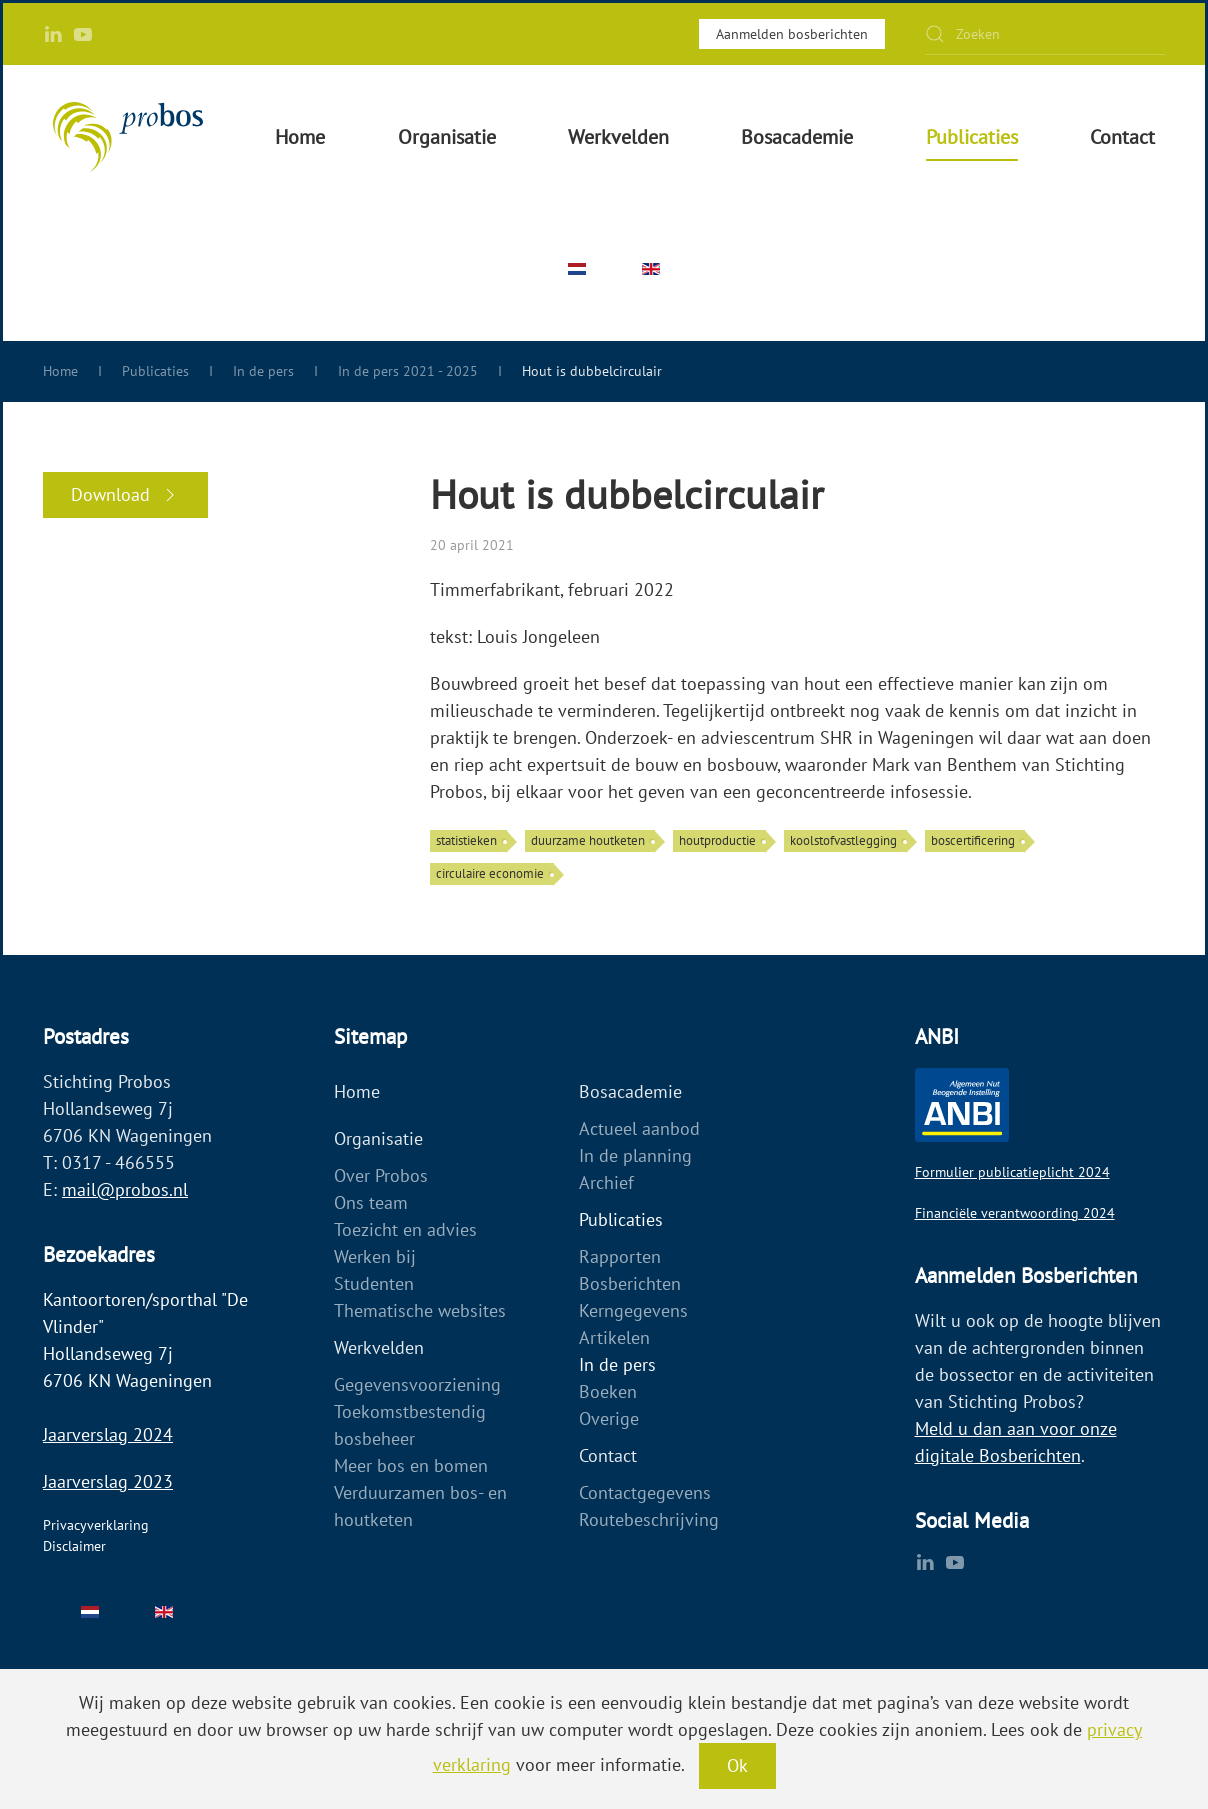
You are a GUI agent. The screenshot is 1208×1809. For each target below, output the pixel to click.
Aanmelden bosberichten (792, 34)
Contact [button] (1122, 137)
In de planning (635, 1155)
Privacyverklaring (96, 1525)
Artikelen (614, 1337)
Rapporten (620, 1256)
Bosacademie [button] (797, 137)
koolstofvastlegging (843, 840)
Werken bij (375, 1256)
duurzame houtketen (588, 840)
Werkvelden (379, 1347)
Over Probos (381, 1175)
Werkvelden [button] (618, 137)
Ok (737, 1765)
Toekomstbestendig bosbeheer (410, 1425)
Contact (608, 1455)
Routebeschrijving (649, 1519)
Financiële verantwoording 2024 (1015, 1213)
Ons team (371, 1202)
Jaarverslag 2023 (108, 1481)
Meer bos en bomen (411, 1465)
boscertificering (973, 840)
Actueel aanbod (639, 1128)
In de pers (617, 1364)
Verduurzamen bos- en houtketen (420, 1506)
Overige (609, 1418)
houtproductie (717, 840)
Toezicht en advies (405, 1229)
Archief (606, 1182)
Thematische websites (420, 1310)
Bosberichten (630, 1283)
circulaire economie (490, 873)
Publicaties (621, 1219)
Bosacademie (630, 1091)
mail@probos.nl (125, 1189)
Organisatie (378, 1138)
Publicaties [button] (972, 137)
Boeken (608, 1391)
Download (125, 494)
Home (300, 137)
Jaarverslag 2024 (108, 1434)
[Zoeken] (1045, 34)
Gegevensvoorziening (417, 1384)
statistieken (466, 840)
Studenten (374, 1283)
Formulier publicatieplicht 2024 (1012, 1172)
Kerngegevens (633, 1310)
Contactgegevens (645, 1492)
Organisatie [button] (447, 137)
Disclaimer (74, 1546)
